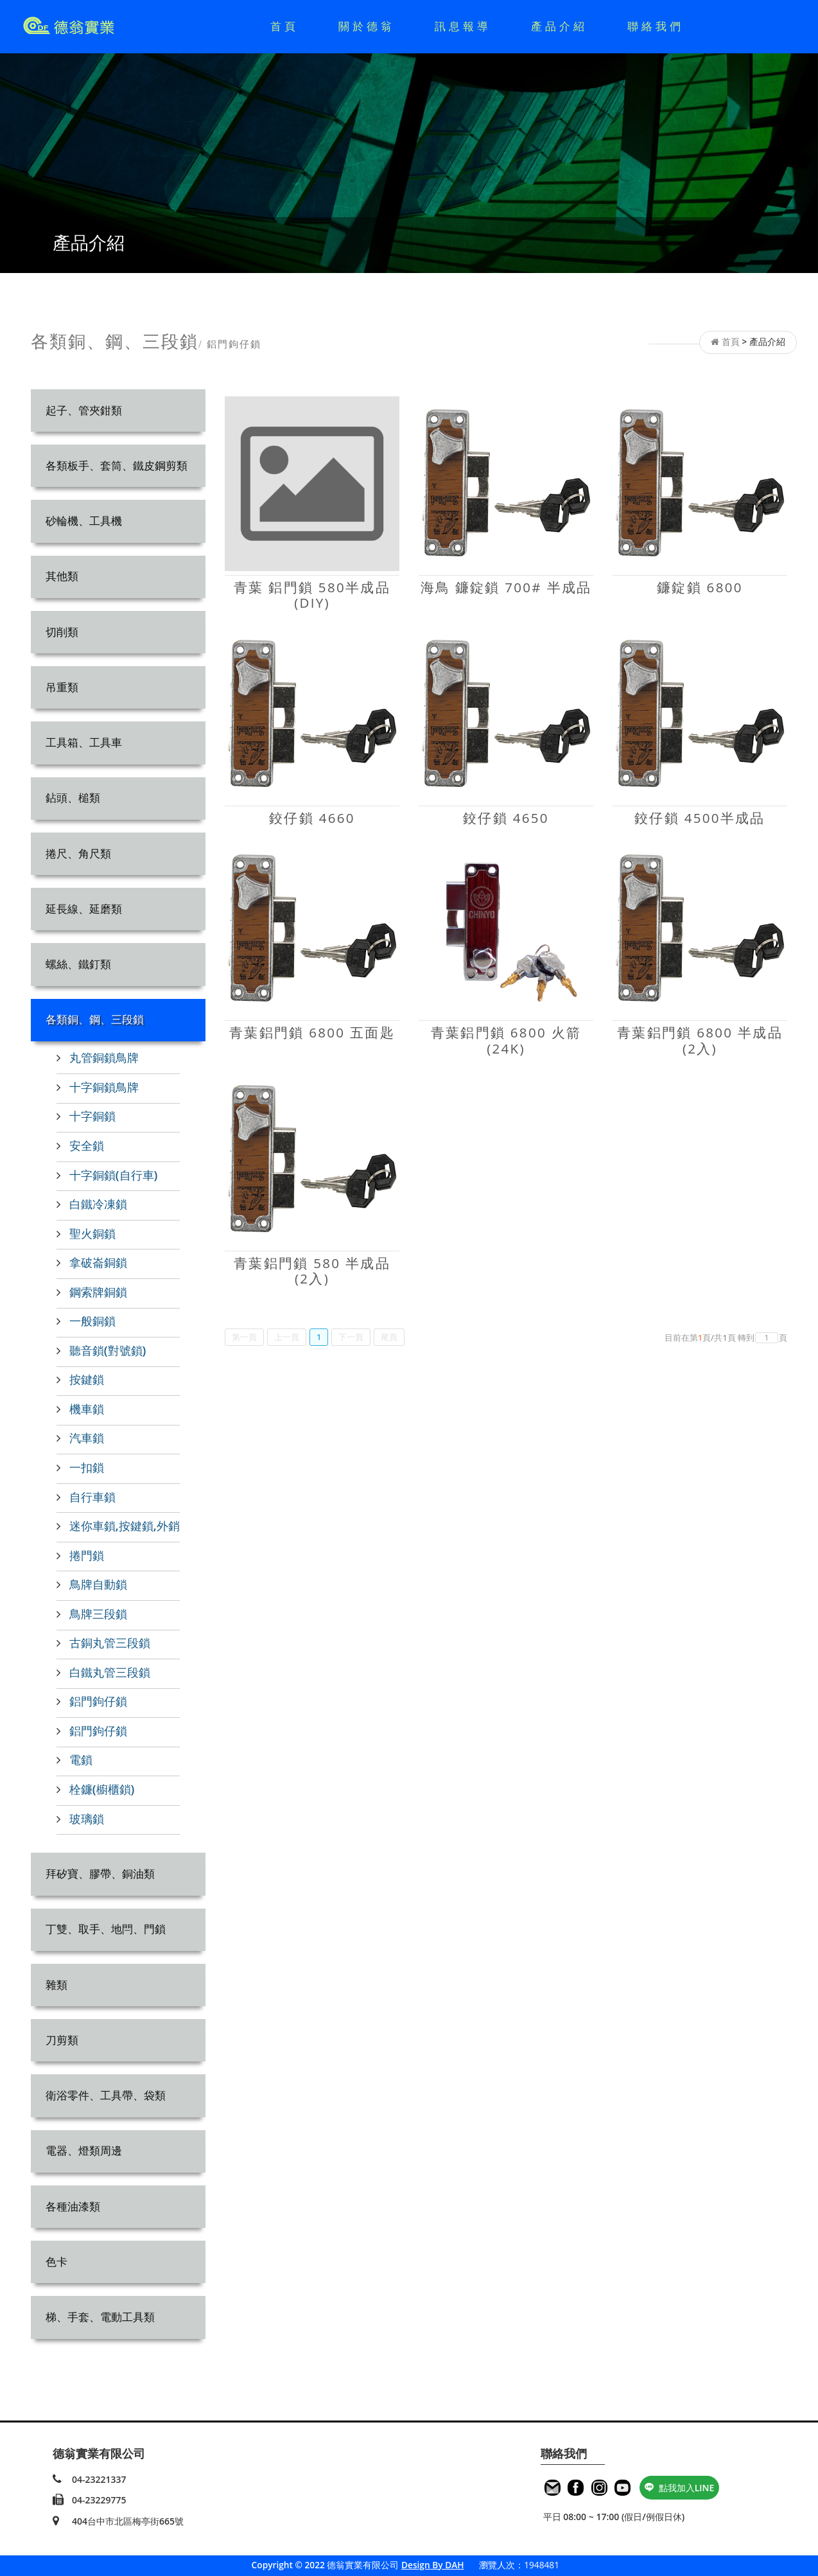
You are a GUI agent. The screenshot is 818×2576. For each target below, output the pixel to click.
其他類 (62, 576)
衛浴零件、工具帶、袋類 (106, 2095)
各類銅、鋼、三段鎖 (95, 1019)
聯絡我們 (655, 26)
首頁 (284, 26)
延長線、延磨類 (84, 908)
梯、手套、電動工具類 (100, 2316)
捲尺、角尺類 (78, 853)
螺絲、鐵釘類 (78, 964)
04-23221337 (99, 2479)
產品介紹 (559, 26)
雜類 (56, 1984)
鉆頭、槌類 (73, 797)
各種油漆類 (73, 2206)
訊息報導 (463, 26)
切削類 (62, 631)
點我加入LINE (680, 2488)
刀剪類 (62, 2040)
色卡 (56, 2261)
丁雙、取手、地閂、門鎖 (106, 1928)
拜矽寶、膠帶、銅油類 (100, 1873)
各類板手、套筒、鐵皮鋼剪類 (116, 465)
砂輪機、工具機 (84, 520)
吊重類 (62, 687)
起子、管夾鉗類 (84, 410)
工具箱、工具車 (84, 742)
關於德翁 (366, 26)
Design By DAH (432, 2565)
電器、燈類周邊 (84, 2150)
